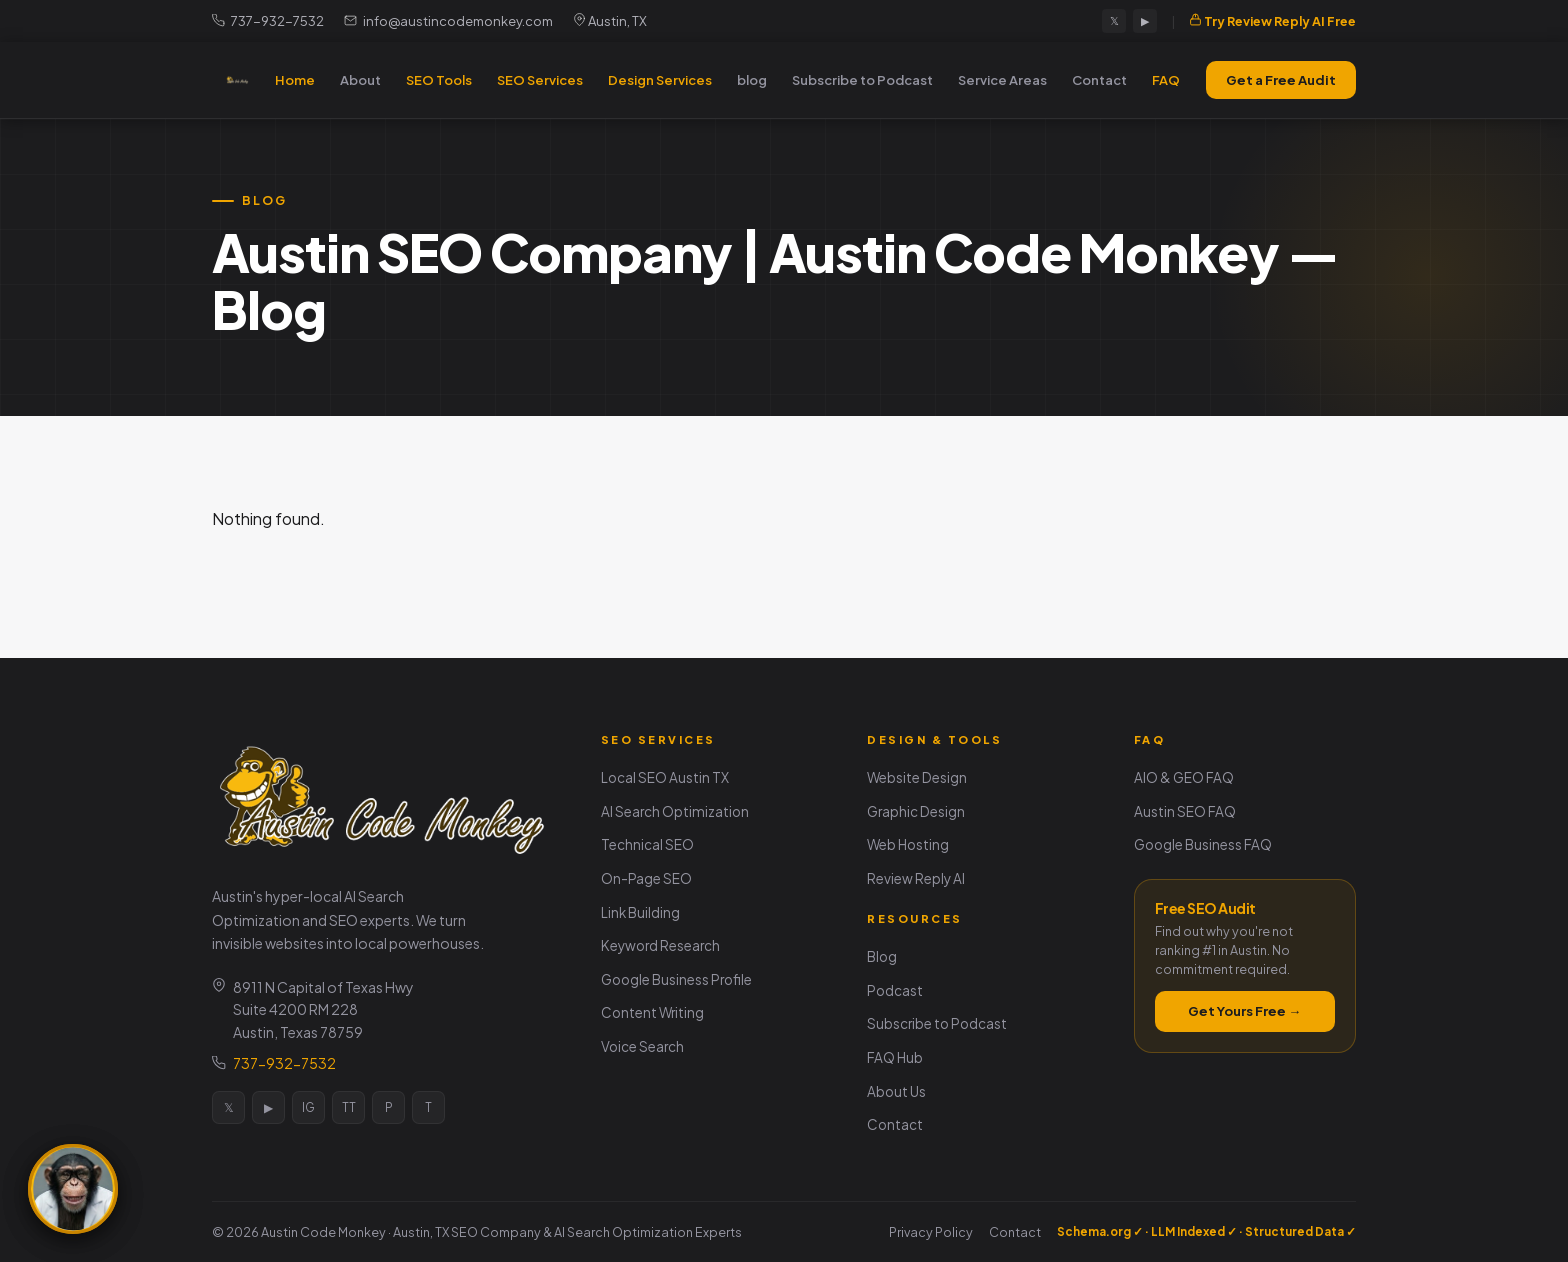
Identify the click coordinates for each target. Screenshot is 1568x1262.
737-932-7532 (268, 21)
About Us (896, 1091)
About (360, 80)
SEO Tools (439, 80)
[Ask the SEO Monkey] (73, 1189)
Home (295, 80)
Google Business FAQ (1203, 844)
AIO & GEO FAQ (1184, 777)
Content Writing (652, 1012)
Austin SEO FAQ (1185, 811)
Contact (1099, 80)
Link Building (640, 912)
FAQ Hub (895, 1057)
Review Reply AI (916, 878)
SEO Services (540, 80)
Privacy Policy (931, 1232)
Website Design (917, 777)
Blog (882, 956)
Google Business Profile (676, 979)
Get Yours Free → (1244, 1011)
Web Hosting (908, 844)
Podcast (895, 990)
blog (752, 80)
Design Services (660, 80)
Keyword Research (660, 945)
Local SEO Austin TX (665, 777)
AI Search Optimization (675, 811)
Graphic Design (916, 811)
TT (349, 1107)
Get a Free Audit (1281, 80)
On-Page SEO (646, 878)
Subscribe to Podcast (862, 80)
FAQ (1166, 80)
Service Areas (1002, 80)
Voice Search (642, 1046)
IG (308, 1107)
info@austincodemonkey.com (448, 21)
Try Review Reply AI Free (1272, 21)
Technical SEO (647, 844)
